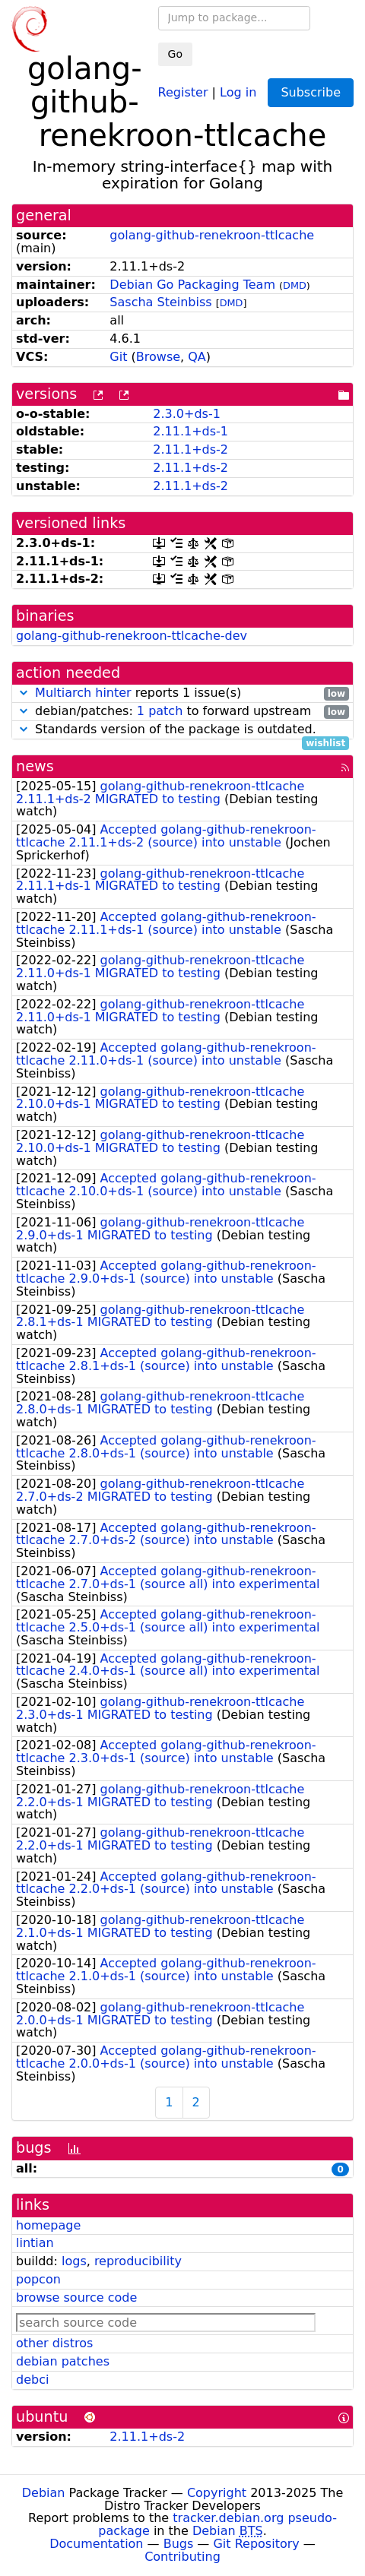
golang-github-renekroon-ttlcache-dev (131, 635)
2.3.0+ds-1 (187, 414)
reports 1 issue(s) (182, 693)
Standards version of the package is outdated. (182, 729)
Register (183, 91)
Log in (238, 91)
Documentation (96, 2543)
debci (32, 2379)
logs (74, 2261)
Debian (43, 2493)
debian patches (63, 2361)
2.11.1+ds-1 (190, 431)
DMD (294, 285)
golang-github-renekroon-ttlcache (212, 235)
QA (197, 357)
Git (118, 357)
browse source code (76, 2297)
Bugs (178, 2543)
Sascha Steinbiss (160, 302)
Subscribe (311, 92)
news (35, 766)
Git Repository (256, 2543)
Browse (158, 357)
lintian (35, 2243)
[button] (23, 692)
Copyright (216, 2493)
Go (175, 54)
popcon (38, 2279)
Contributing (182, 2556)
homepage (48, 2225)
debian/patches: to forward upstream (182, 711)
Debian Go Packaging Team (192, 284)
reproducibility (138, 2261)
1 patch (159, 711)
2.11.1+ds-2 (190, 449)
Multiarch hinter (83, 692)
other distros (54, 2343)
